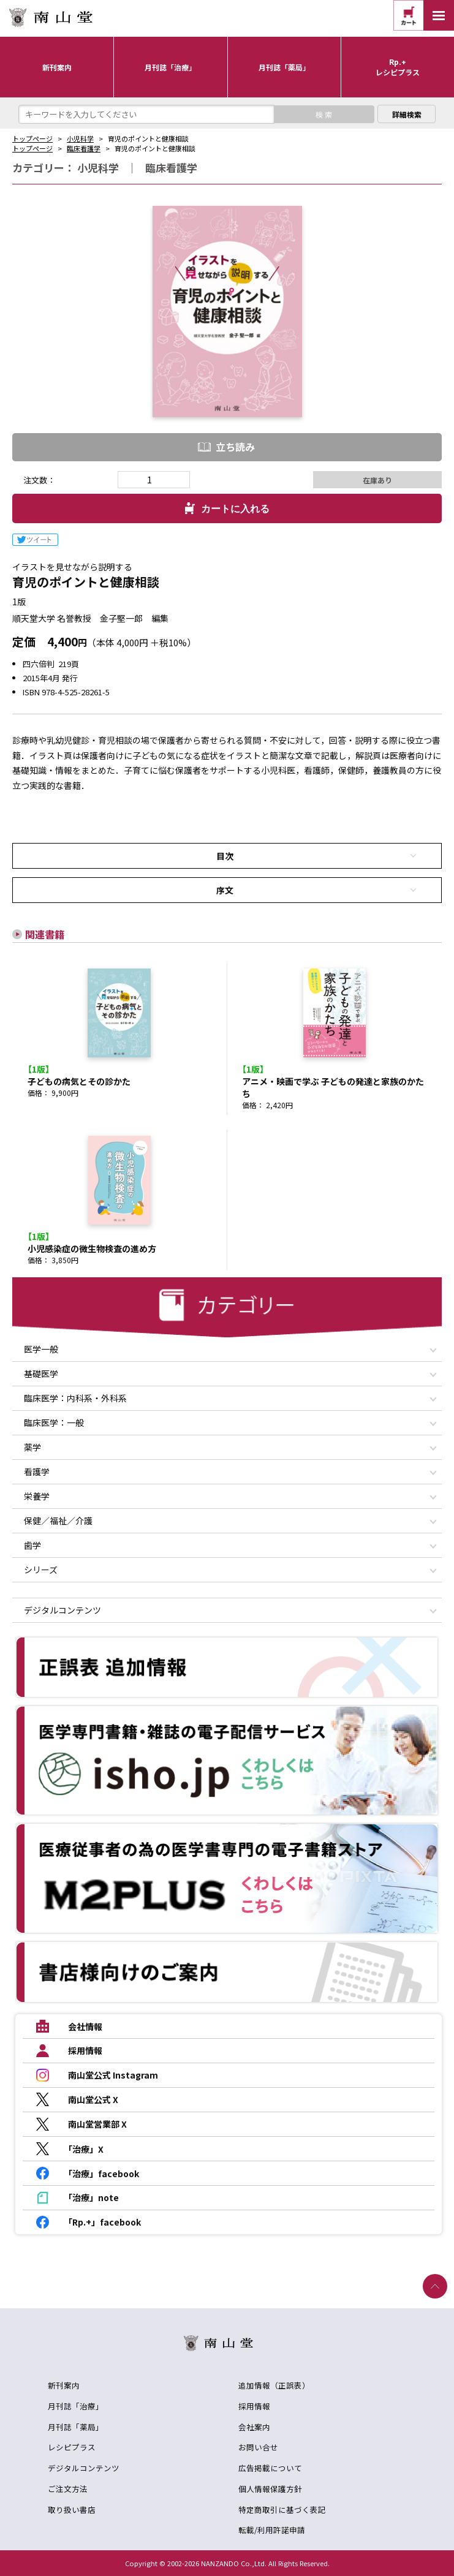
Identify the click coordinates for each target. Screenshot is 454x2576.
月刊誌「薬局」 (76, 2427)
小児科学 (80, 138)
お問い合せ (258, 2447)
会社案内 (254, 2427)
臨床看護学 (83, 148)
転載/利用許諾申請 (271, 2530)
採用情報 (254, 2406)
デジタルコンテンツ (83, 2468)
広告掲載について (270, 2468)
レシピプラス (72, 2447)
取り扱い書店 (72, 2509)
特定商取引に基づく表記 (282, 2509)
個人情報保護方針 (270, 2489)
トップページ (32, 138)
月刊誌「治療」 (76, 2406)
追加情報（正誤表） (274, 2385)
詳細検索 (407, 114)
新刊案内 (64, 2385)
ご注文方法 (68, 2489)
